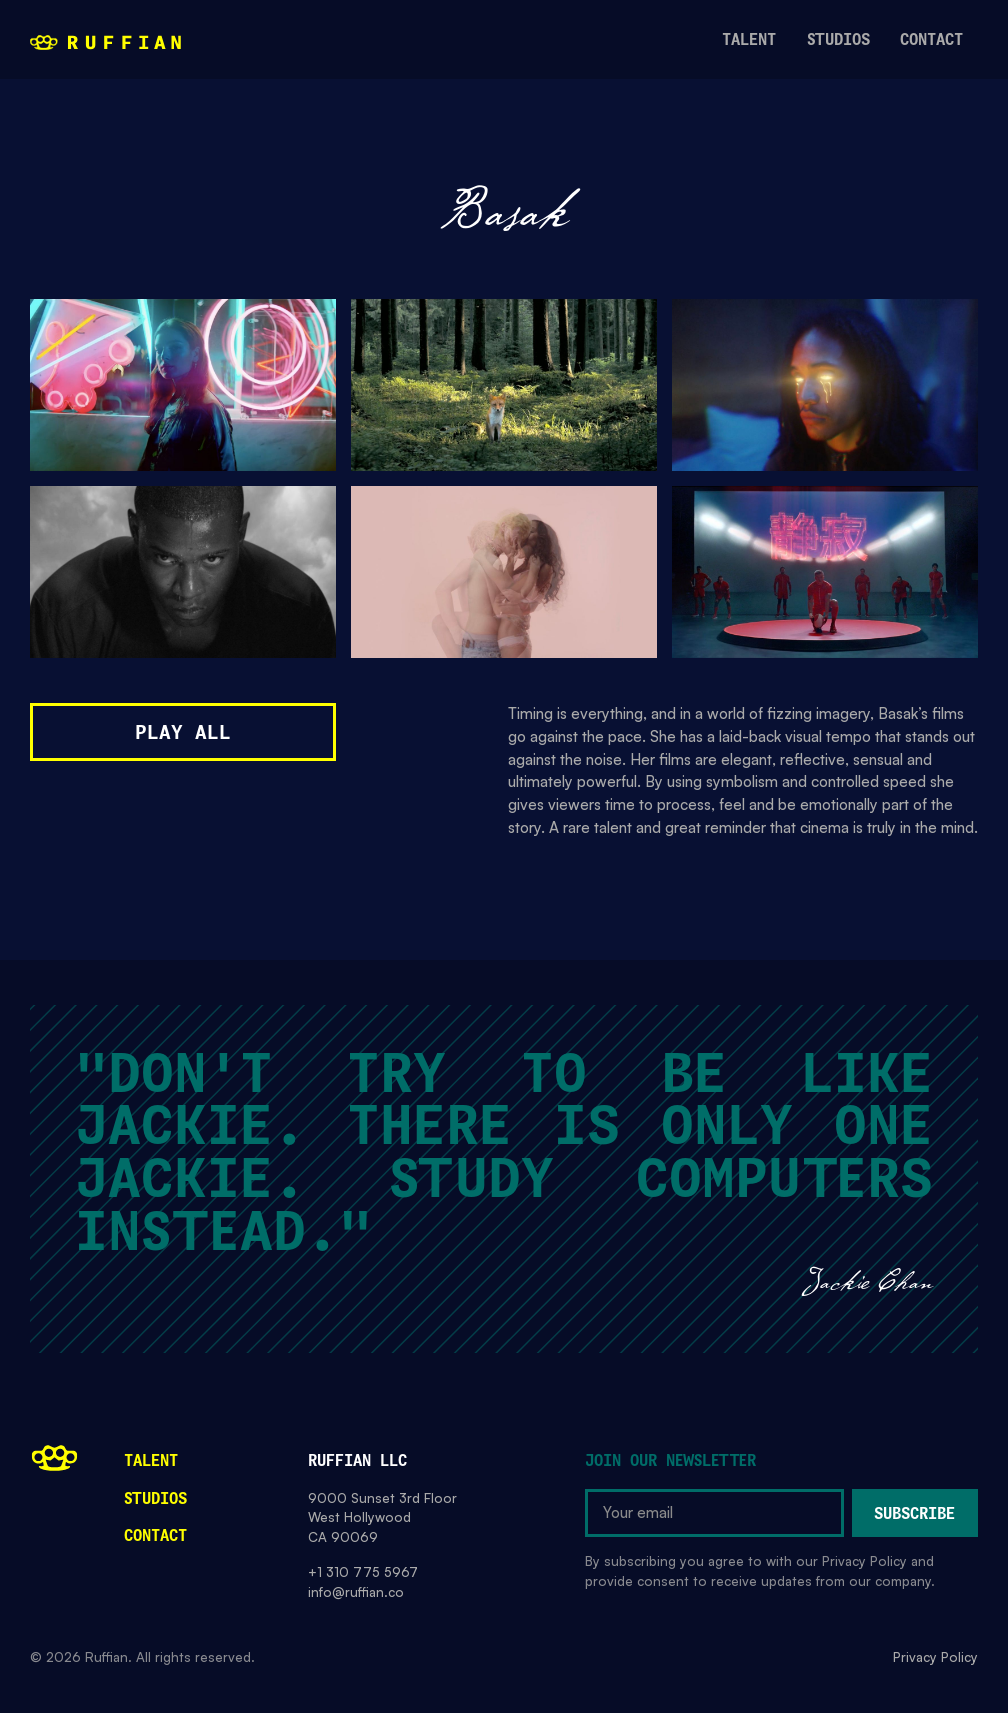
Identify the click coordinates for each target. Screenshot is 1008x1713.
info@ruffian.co (356, 1592)
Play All (183, 733)
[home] (105, 41)
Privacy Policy (935, 1657)
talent (749, 40)
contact (931, 40)
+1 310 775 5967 (363, 1572)
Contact (155, 1536)
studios (838, 40)
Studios (155, 1499)
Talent (151, 1461)
